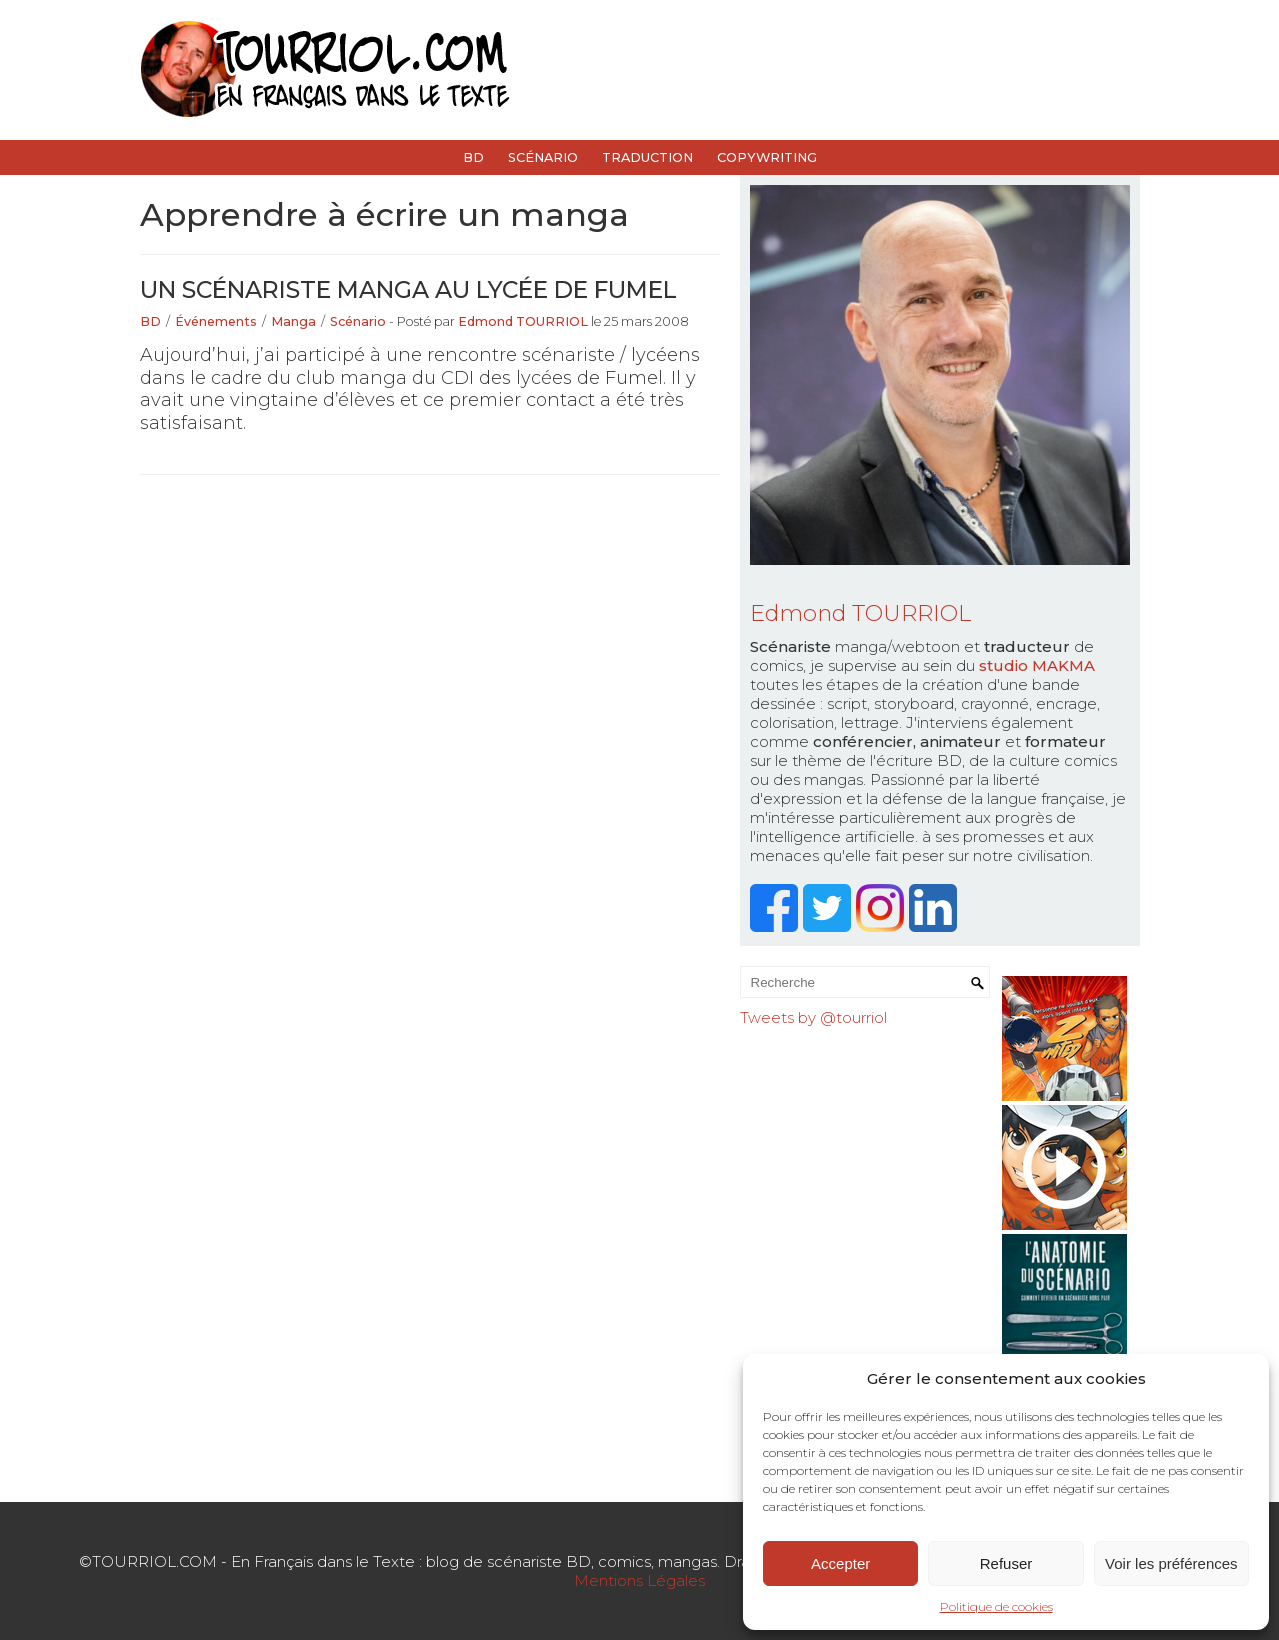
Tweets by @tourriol (813, 1017)
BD (473, 157)
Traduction (647, 157)
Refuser (1006, 1563)
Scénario (543, 157)
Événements (216, 321)
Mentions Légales (639, 1580)
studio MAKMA (1037, 665)
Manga (293, 321)
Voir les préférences (1171, 1563)
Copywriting (767, 157)
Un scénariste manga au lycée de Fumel (408, 289)
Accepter (840, 1563)
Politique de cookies (996, 1606)
